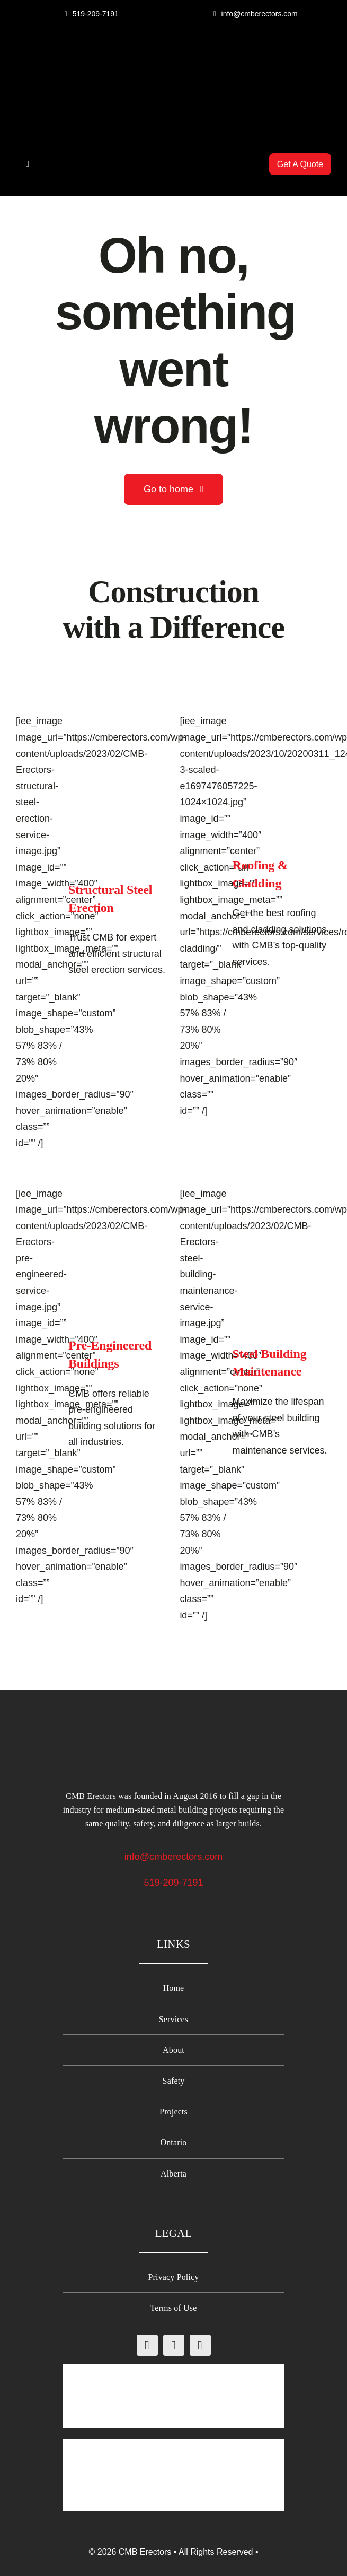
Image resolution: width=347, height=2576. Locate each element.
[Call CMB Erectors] (91, 14)
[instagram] (173, 2345)
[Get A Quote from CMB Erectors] (300, 164)
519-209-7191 (173, 1882)
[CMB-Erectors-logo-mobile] (173, 54)
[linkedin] (200, 2345)
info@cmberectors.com (173, 1856)
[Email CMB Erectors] (255, 14)
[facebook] (147, 2345)
